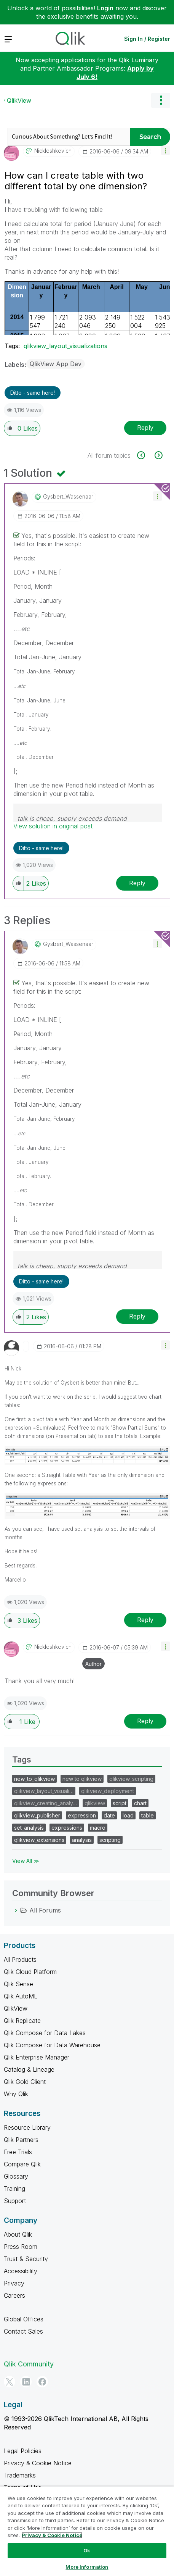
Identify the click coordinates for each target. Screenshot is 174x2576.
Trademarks (20, 2475)
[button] (165, 150)
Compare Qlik (22, 2164)
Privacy (14, 2283)
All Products (20, 1959)
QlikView (19, 100)
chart (140, 1803)
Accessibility (20, 2271)
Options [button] (160, 100)
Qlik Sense (18, 1984)
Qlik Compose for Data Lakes (45, 2033)
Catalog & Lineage (29, 2069)
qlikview (95, 1803)
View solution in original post (53, 826)
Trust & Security (26, 2259)
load (128, 1815)
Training (14, 2188)
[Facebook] (42, 2381)
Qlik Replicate (22, 2020)
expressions (66, 1827)
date (109, 1815)
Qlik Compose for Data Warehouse (52, 2045)
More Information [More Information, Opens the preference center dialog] (86, 2567)
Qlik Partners (21, 2139)
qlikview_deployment (107, 1791)
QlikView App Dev (55, 364)
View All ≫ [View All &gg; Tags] (25, 1861)
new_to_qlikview (34, 1778)
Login (105, 8)
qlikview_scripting (131, 1778)
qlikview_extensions (39, 1840)
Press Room (20, 2246)
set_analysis (29, 1827)
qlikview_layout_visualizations (65, 346)
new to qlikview (82, 1778)
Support (15, 2201)
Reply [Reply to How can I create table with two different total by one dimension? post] (145, 427)
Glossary (16, 2176)
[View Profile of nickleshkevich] (53, 150)
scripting (110, 1840)
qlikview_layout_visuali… (43, 1791)
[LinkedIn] (26, 2381)
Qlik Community (29, 2364)
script (119, 1803)
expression (82, 1815)
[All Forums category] (16, 1910)
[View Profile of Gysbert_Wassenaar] (68, 496)
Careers (14, 2295)
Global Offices (23, 2319)
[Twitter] (9, 2381)
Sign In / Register (147, 39)
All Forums (45, 1910)
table (147, 1815)
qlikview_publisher (37, 1815)
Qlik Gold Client (25, 2081)
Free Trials (18, 2152)
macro (97, 1827)
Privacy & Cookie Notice (38, 2463)
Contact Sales (23, 2331)
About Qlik (18, 2234)
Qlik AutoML (20, 1996)
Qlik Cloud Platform (30, 1972)
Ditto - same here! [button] (32, 392)
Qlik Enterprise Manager (36, 2057)
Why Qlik (16, 2094)
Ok (86, 2550)
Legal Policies (23, 2451)
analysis (82, 1840)
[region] (87, 2531)
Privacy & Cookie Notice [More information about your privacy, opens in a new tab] (52, 2535)
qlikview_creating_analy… (45, 1803)
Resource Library (27, 2127)
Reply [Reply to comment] (137, 883)
